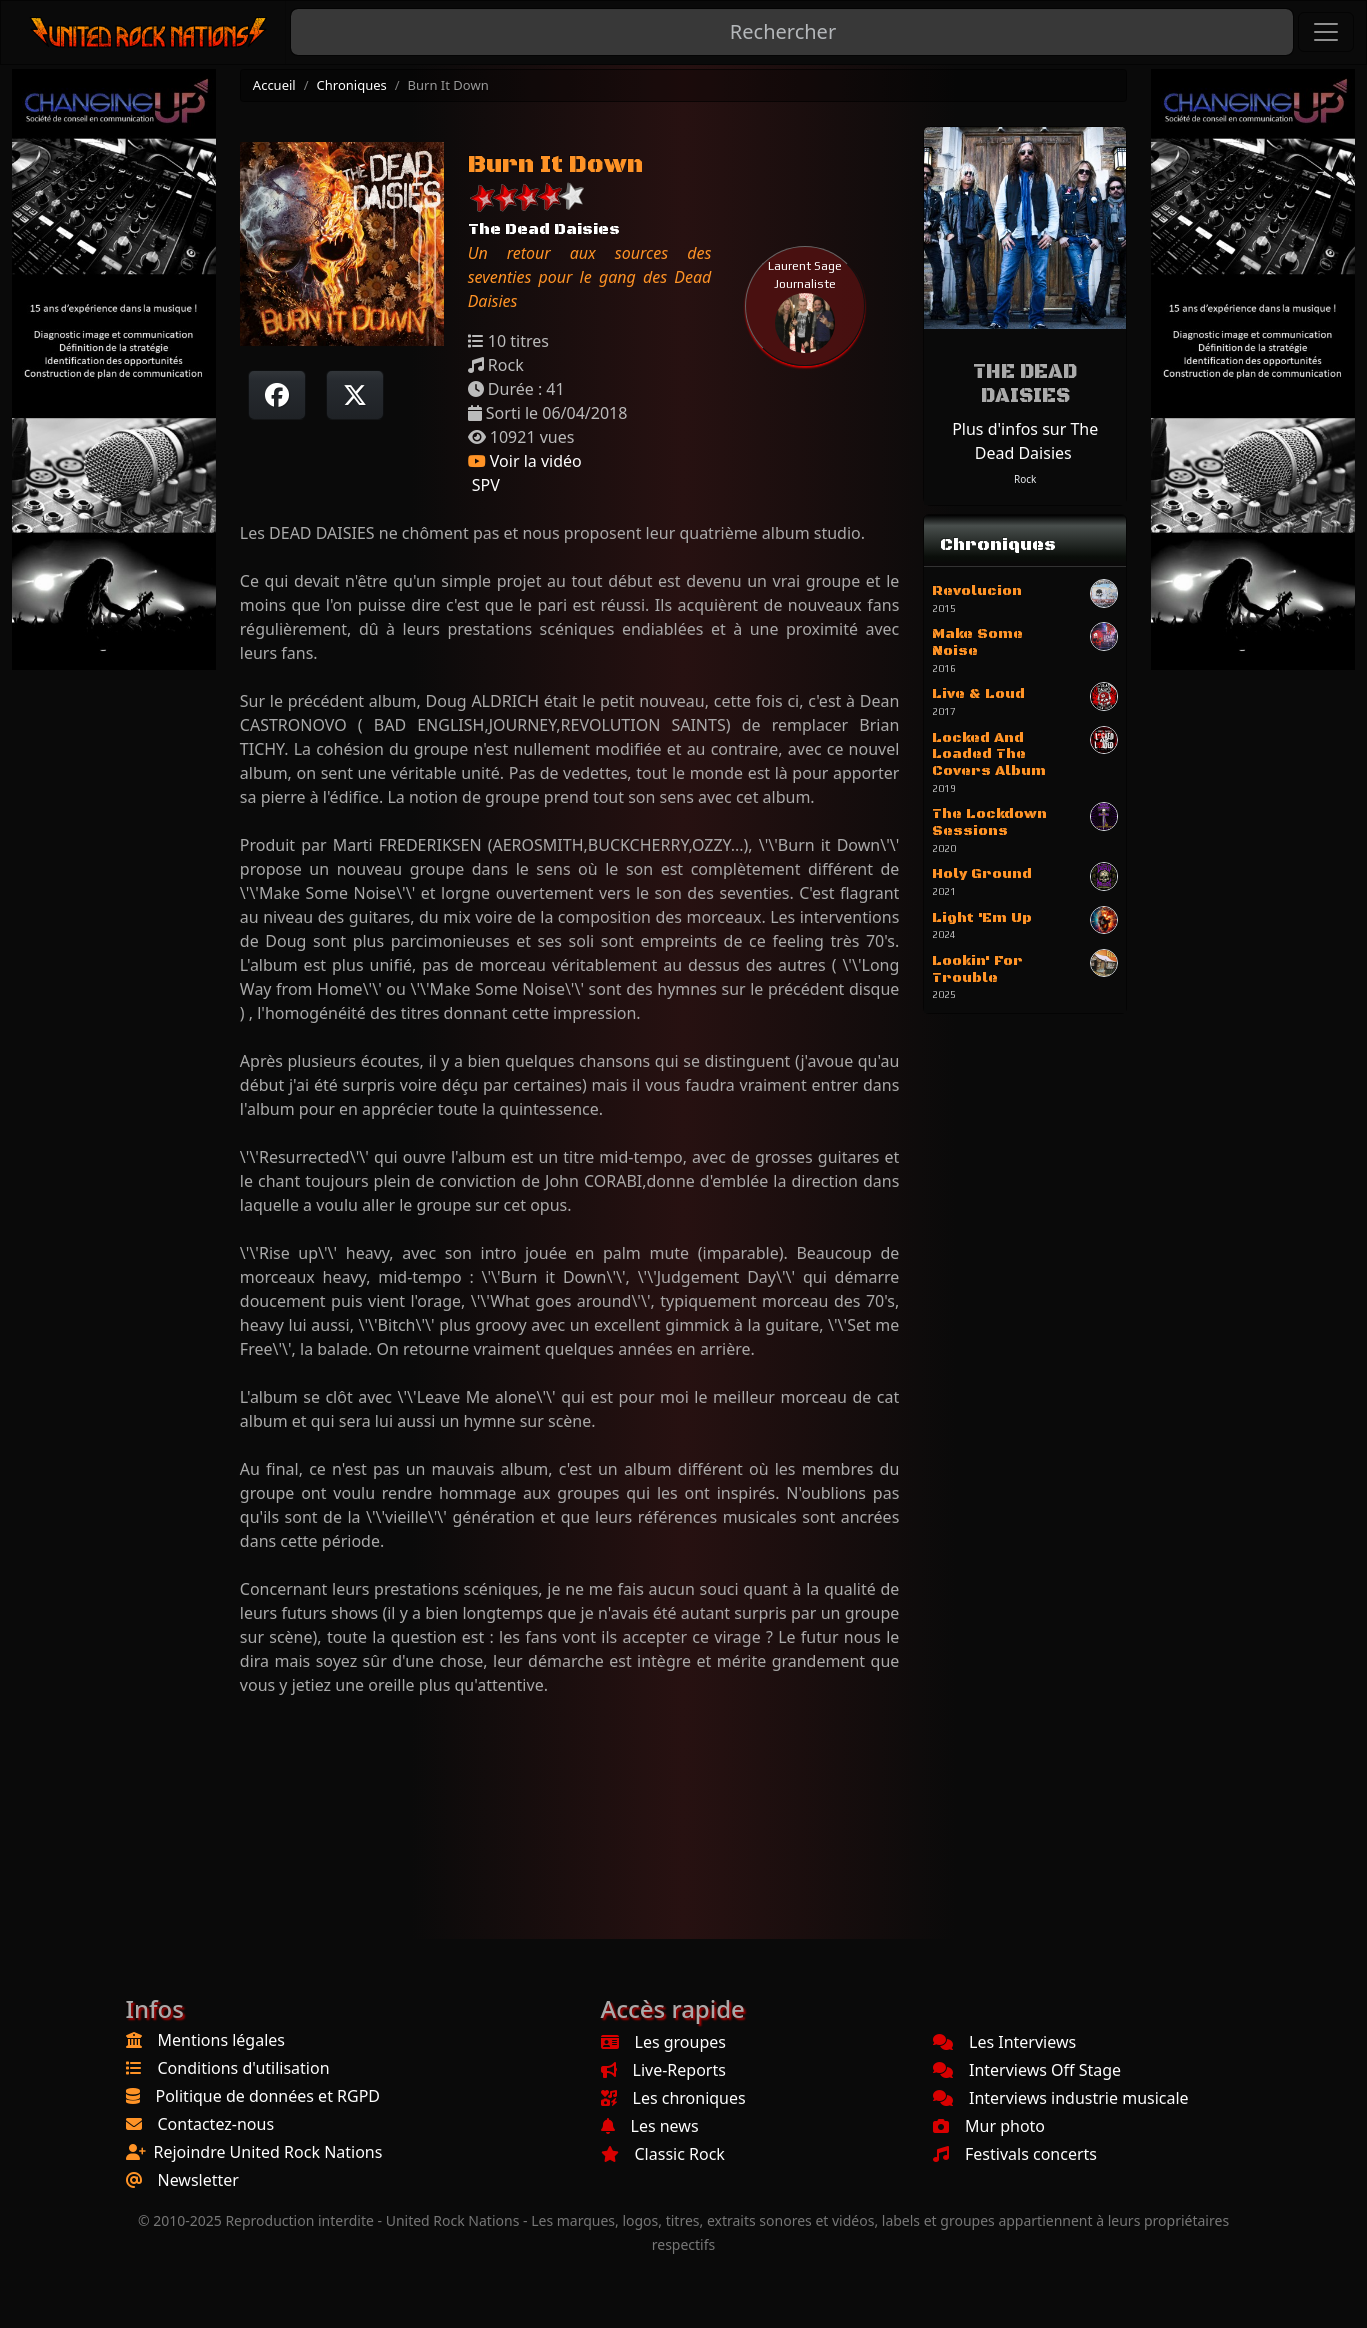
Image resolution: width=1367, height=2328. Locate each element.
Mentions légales (222, 2040)
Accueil (274, 85)
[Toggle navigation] (1326, 32)
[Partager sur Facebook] (277, 395)
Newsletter (198, 2180)
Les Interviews (1004, 2042)
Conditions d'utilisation (244, 2068)
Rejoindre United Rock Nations (268, 2152)
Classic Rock (663, 2154)
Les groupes (663, 2042)
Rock (1025, 479)
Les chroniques (673, 2098)
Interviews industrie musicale (1061, 2098)
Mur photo (989, 2126)
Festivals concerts (1015, 2154)
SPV (484, 485)
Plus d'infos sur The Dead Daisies (1025, 441)
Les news (650, 2126)
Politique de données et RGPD (268, 2096)
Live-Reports (663, 2070)
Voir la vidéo (525, 461)
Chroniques (352, 85)
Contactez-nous (216, 2124)
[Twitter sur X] (355, 395)
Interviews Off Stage (1027, 2070)
